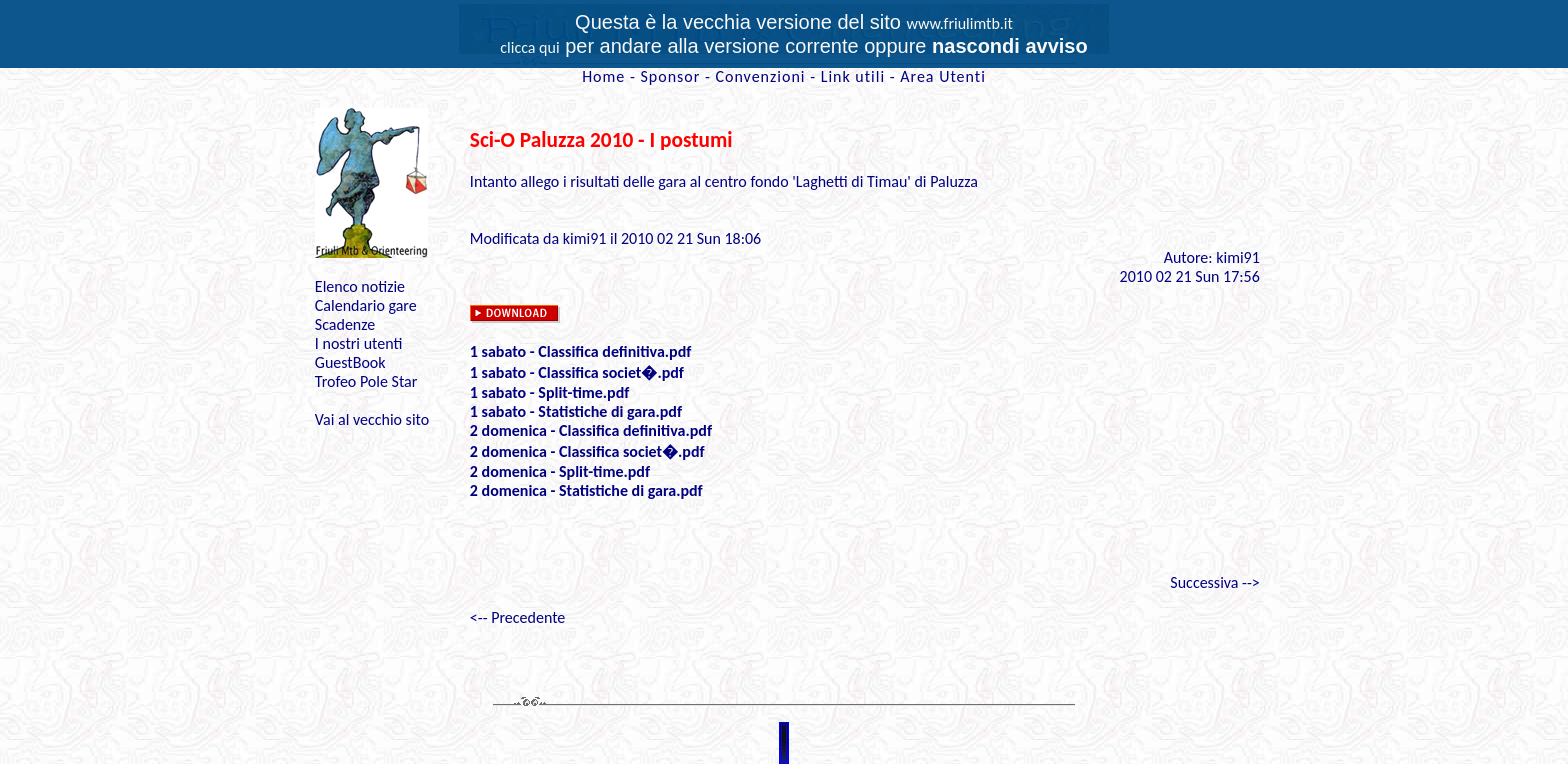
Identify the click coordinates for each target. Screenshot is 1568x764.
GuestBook (350, 362)
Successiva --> (1214, 582)
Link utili (853, 76)
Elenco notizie (360, 286)
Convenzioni (760, 76)
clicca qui (529, 47)
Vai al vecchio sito (372, 419)
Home (603, 76)
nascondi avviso (1010, 46)
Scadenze (345, 324)
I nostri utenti (359, 343)
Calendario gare (366, 305)
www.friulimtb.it (959, 23)
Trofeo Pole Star (366, 381)
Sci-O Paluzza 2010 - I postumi (601, 140)
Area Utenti (943, 76)
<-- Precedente (517, 617)
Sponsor (670, 76)
